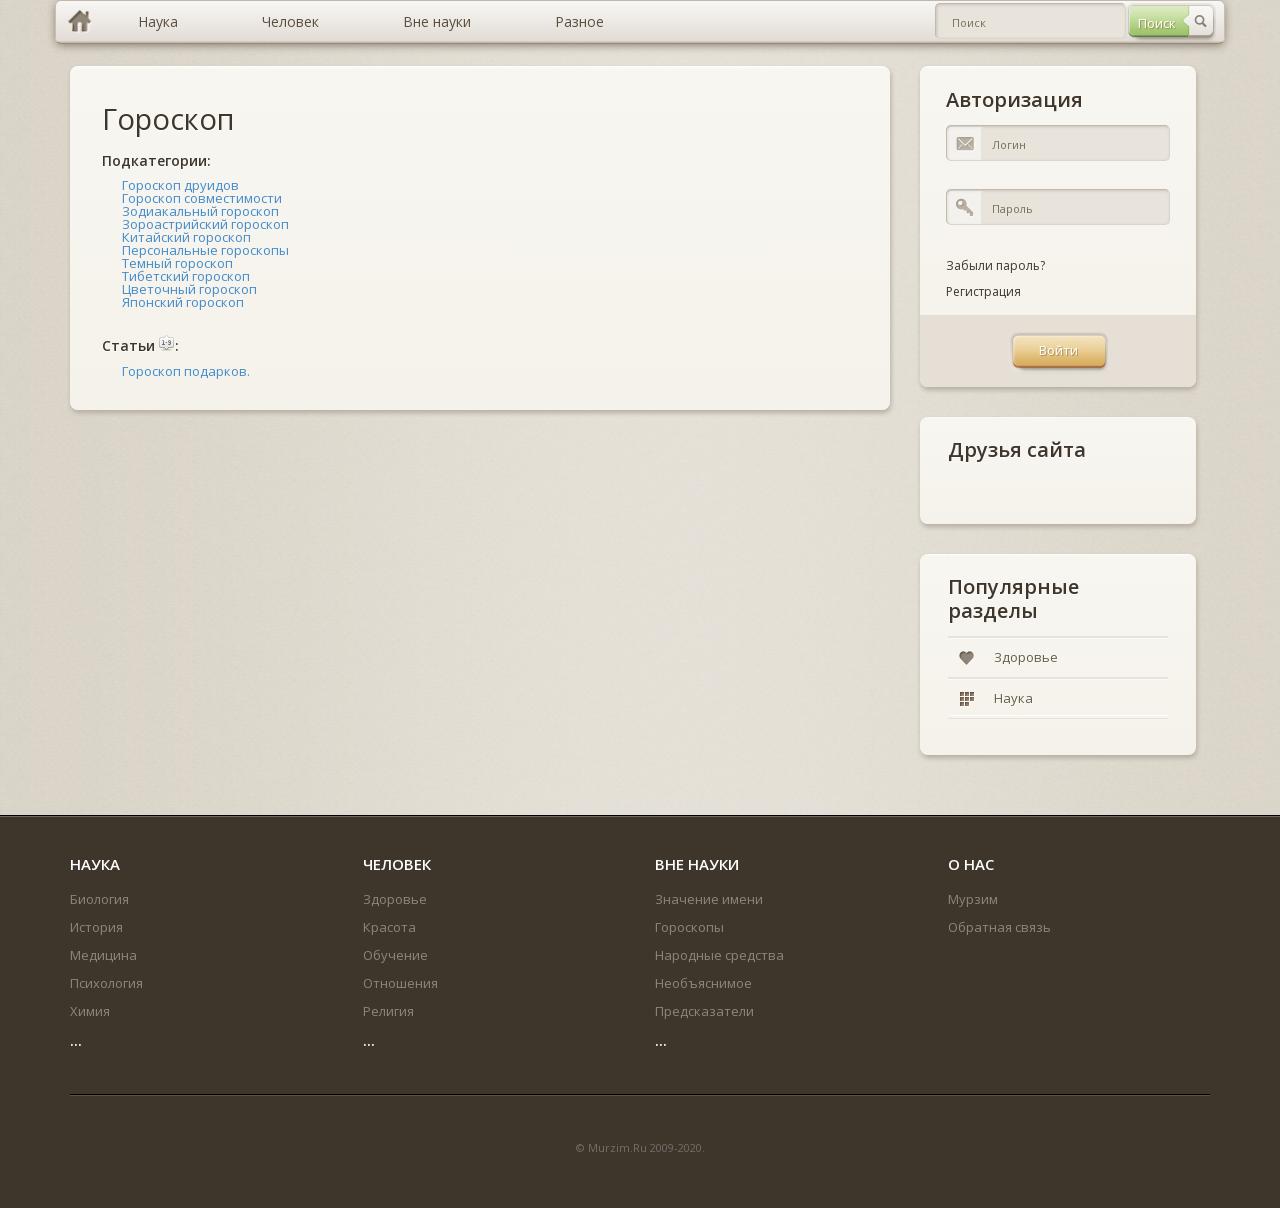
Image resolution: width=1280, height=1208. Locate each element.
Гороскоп (168, 118)
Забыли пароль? (995, 265)
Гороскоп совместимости (202, 198)
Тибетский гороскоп (186, 276)
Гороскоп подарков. (186, 371)
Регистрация (983, 291)
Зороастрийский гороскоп (205, 224)
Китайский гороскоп (186, 237)
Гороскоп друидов (180, 185)
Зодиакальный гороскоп (200, 211)
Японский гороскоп (183, 302)
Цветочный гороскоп (189, 289)
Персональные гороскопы (205, 250)
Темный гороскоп (177, 263)
